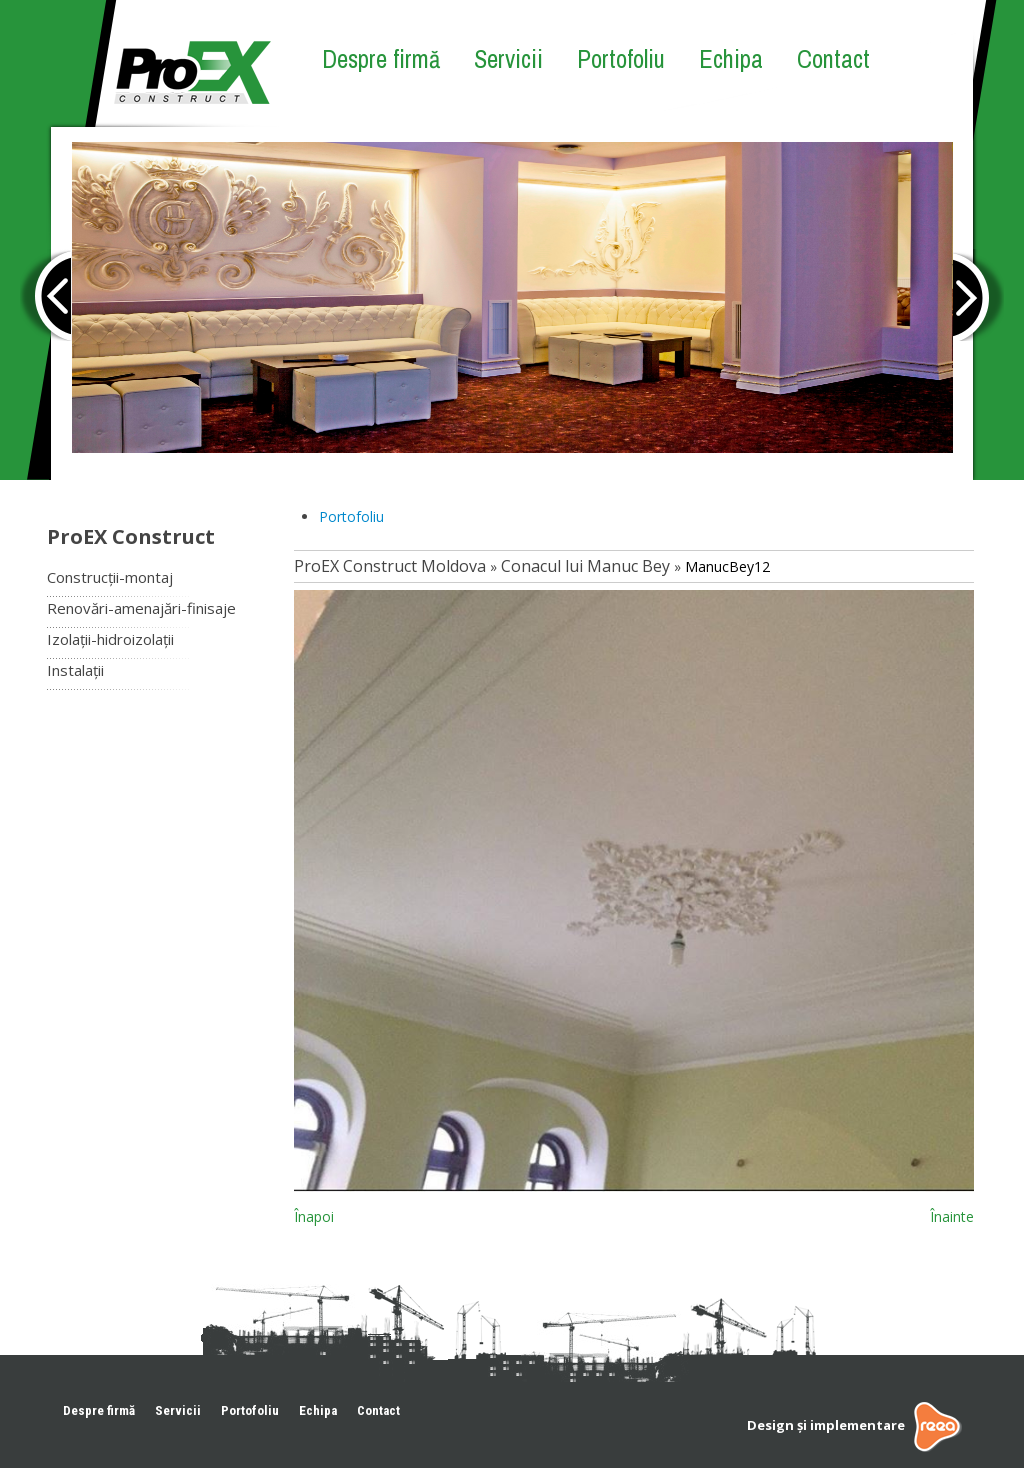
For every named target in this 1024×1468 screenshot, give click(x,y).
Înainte (952, 1216)
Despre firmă (381, 59)
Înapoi (314, 1216)
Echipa (731, 59)
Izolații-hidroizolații (110, 639)
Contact (833, 59)
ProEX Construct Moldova (390, 566)
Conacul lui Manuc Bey (585, 566)
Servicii (508, 59)
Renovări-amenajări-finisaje (141, 608)
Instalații (75, 670)
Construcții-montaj (110, 577)
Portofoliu (621, 59)
